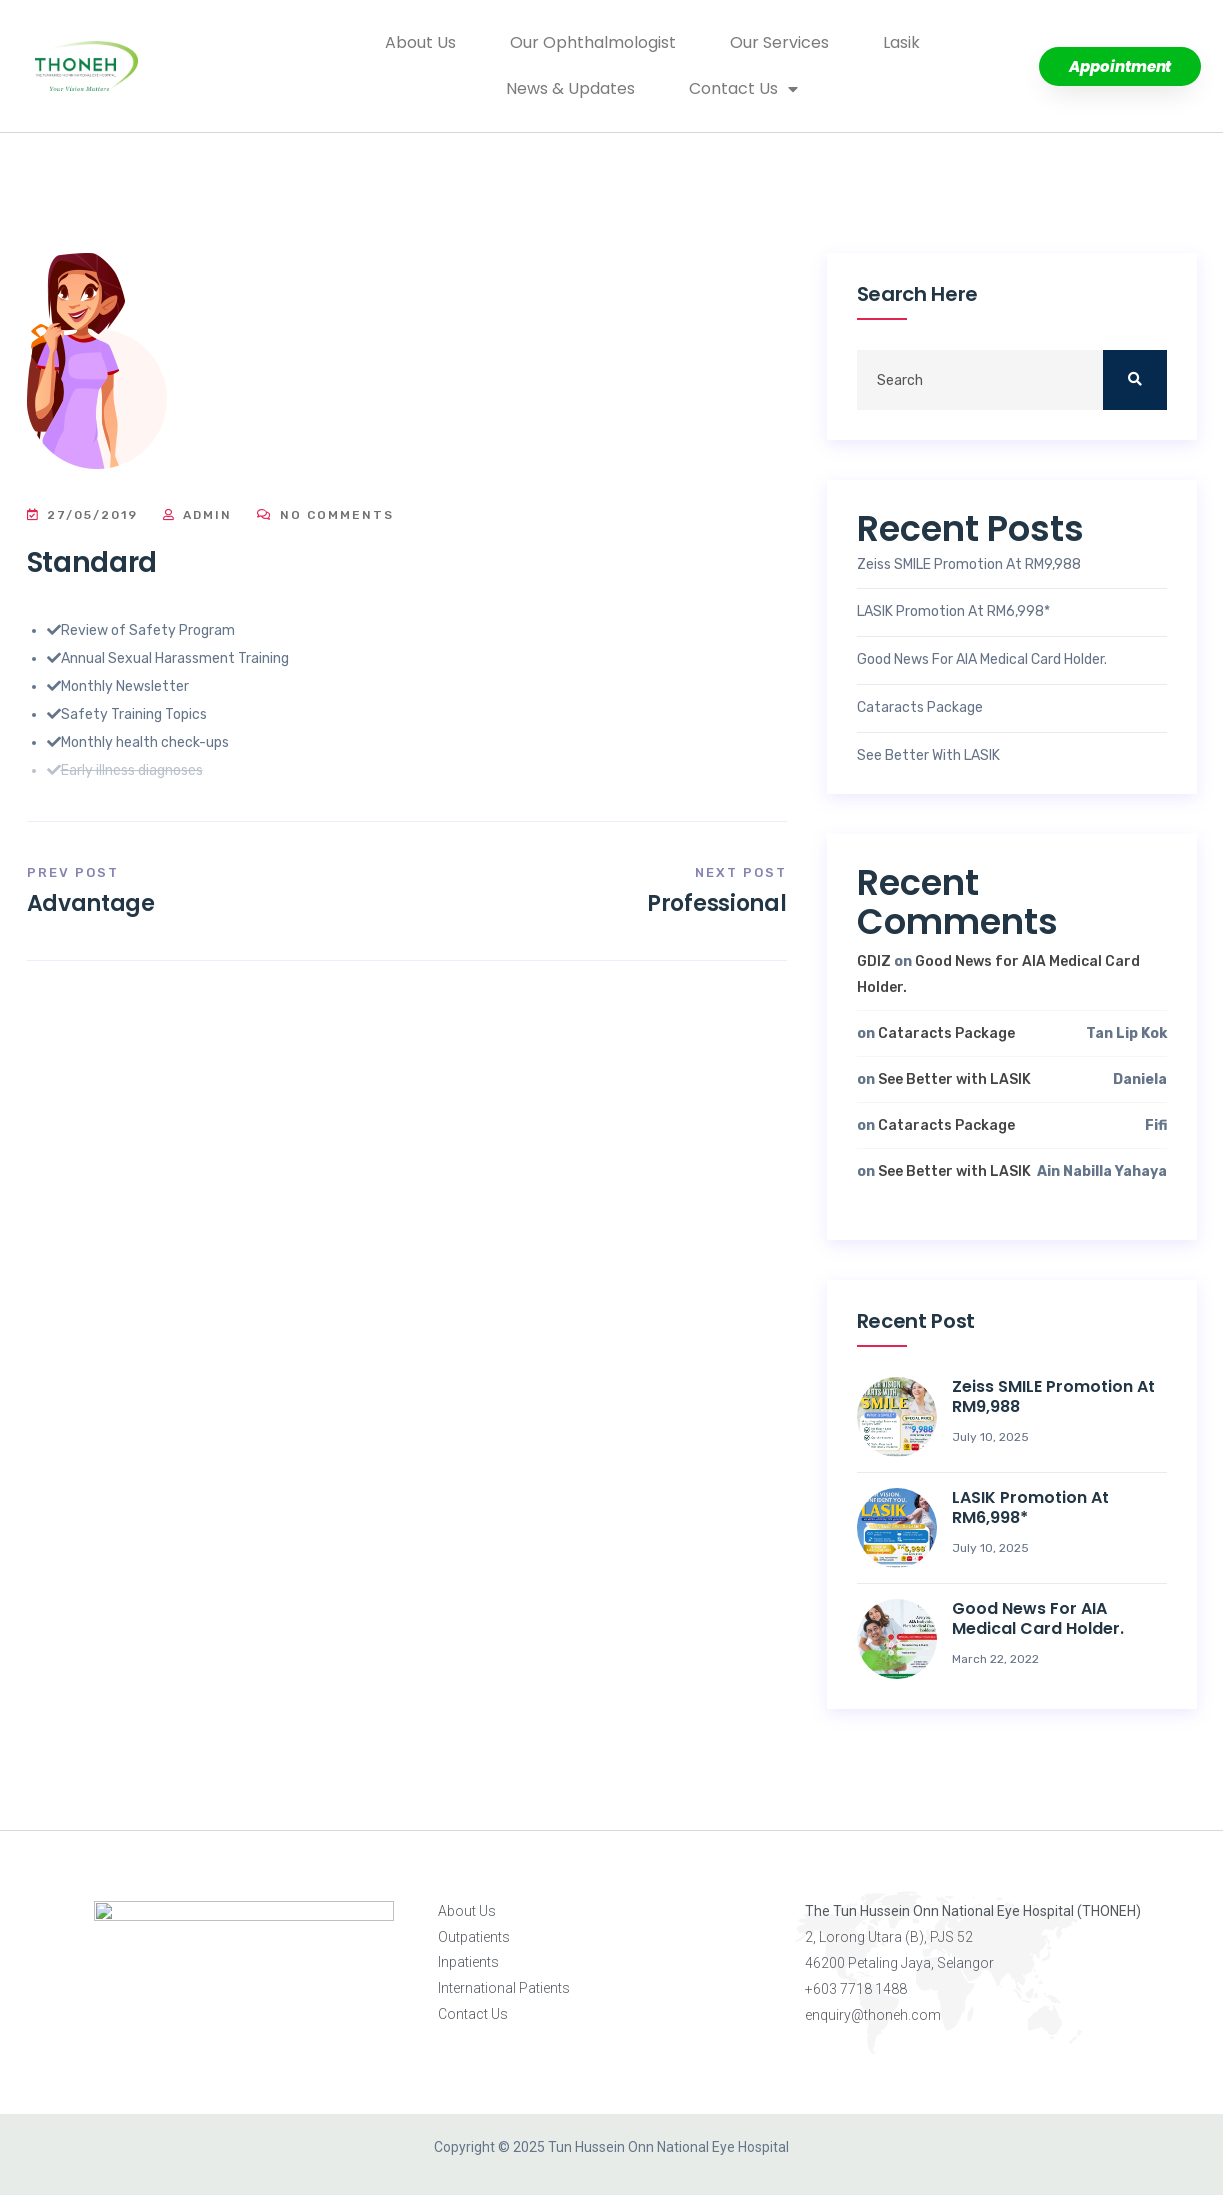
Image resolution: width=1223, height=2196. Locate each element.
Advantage (91, 903)
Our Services (779, 42)
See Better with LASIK (928, 756)
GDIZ (874, 961)
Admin (197, 515)
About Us (420, 42)
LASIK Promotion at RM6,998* (953, 612)
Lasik (901, 42)
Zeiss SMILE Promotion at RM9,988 (969, 565)
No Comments (325, 515)
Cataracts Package (920, 708)
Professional (716, 903)
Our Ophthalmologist (593, 42)
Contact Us (743, 89)
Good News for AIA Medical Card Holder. (982, 660)
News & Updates (570, 88)
